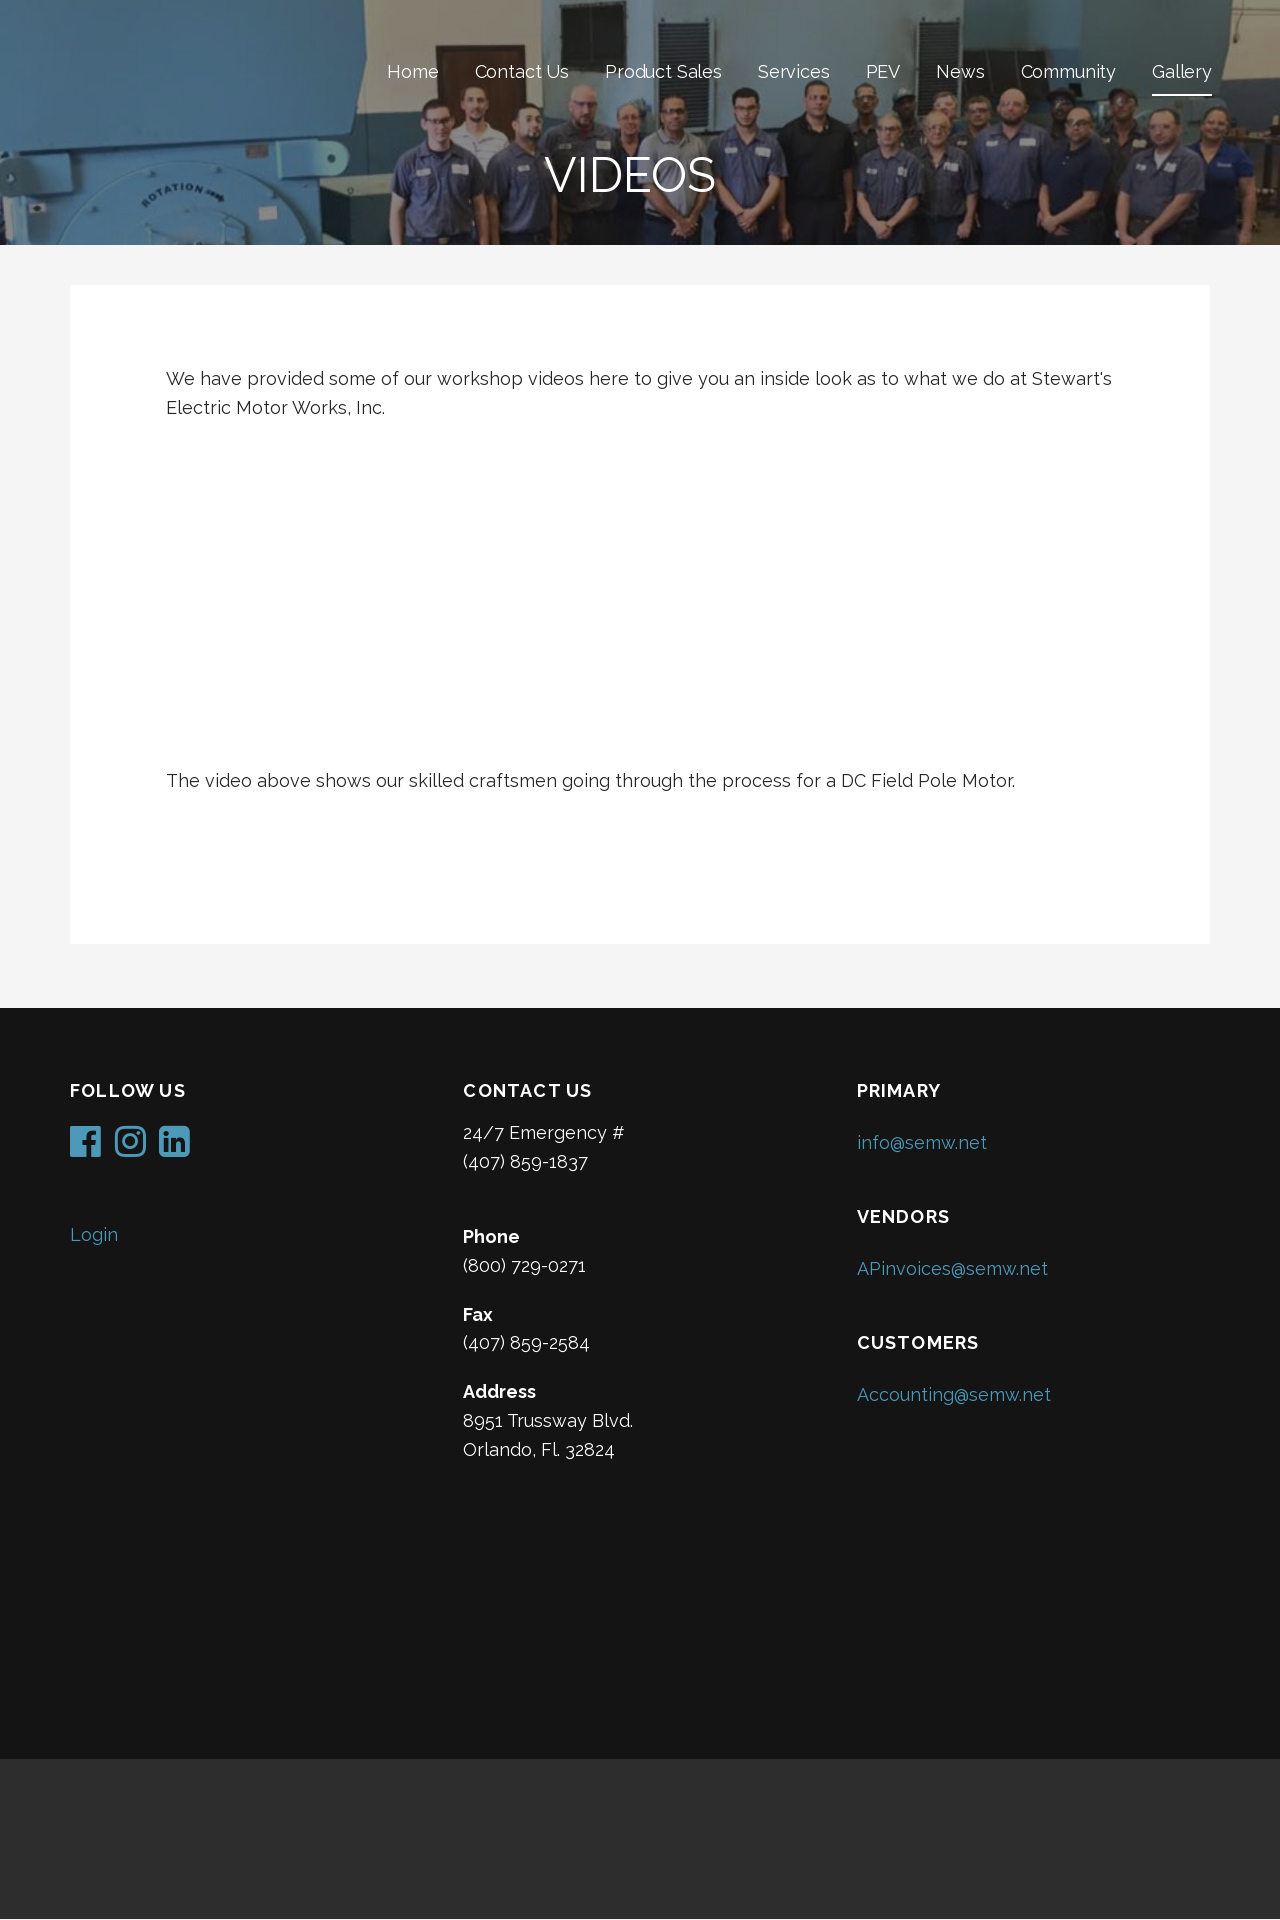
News (960, 71)
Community (1069, 71)
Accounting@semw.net (954, 1394)
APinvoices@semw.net (952, 1268)
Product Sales (663, 71)
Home (412, 71)
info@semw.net (922, 1142)
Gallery (1182, 71)
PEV (883, 71)
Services (794, 71)
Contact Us (522, 71)
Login (94, 1234)
